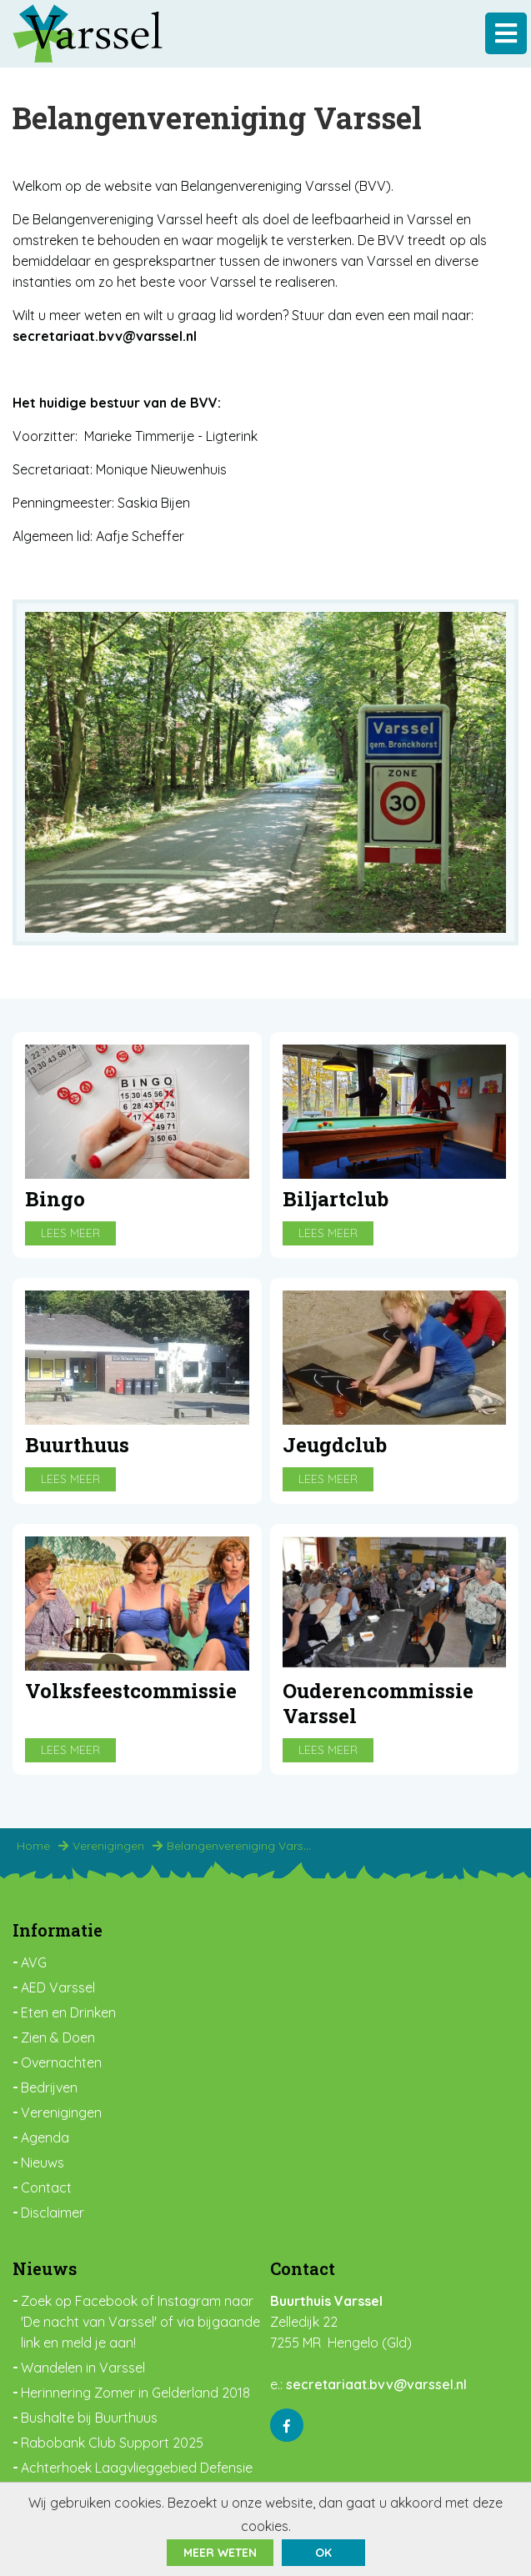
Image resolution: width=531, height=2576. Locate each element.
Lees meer (70, 1232)
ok (323, 2552)
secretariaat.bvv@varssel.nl (376, 2384)
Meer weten (220, 2552)
